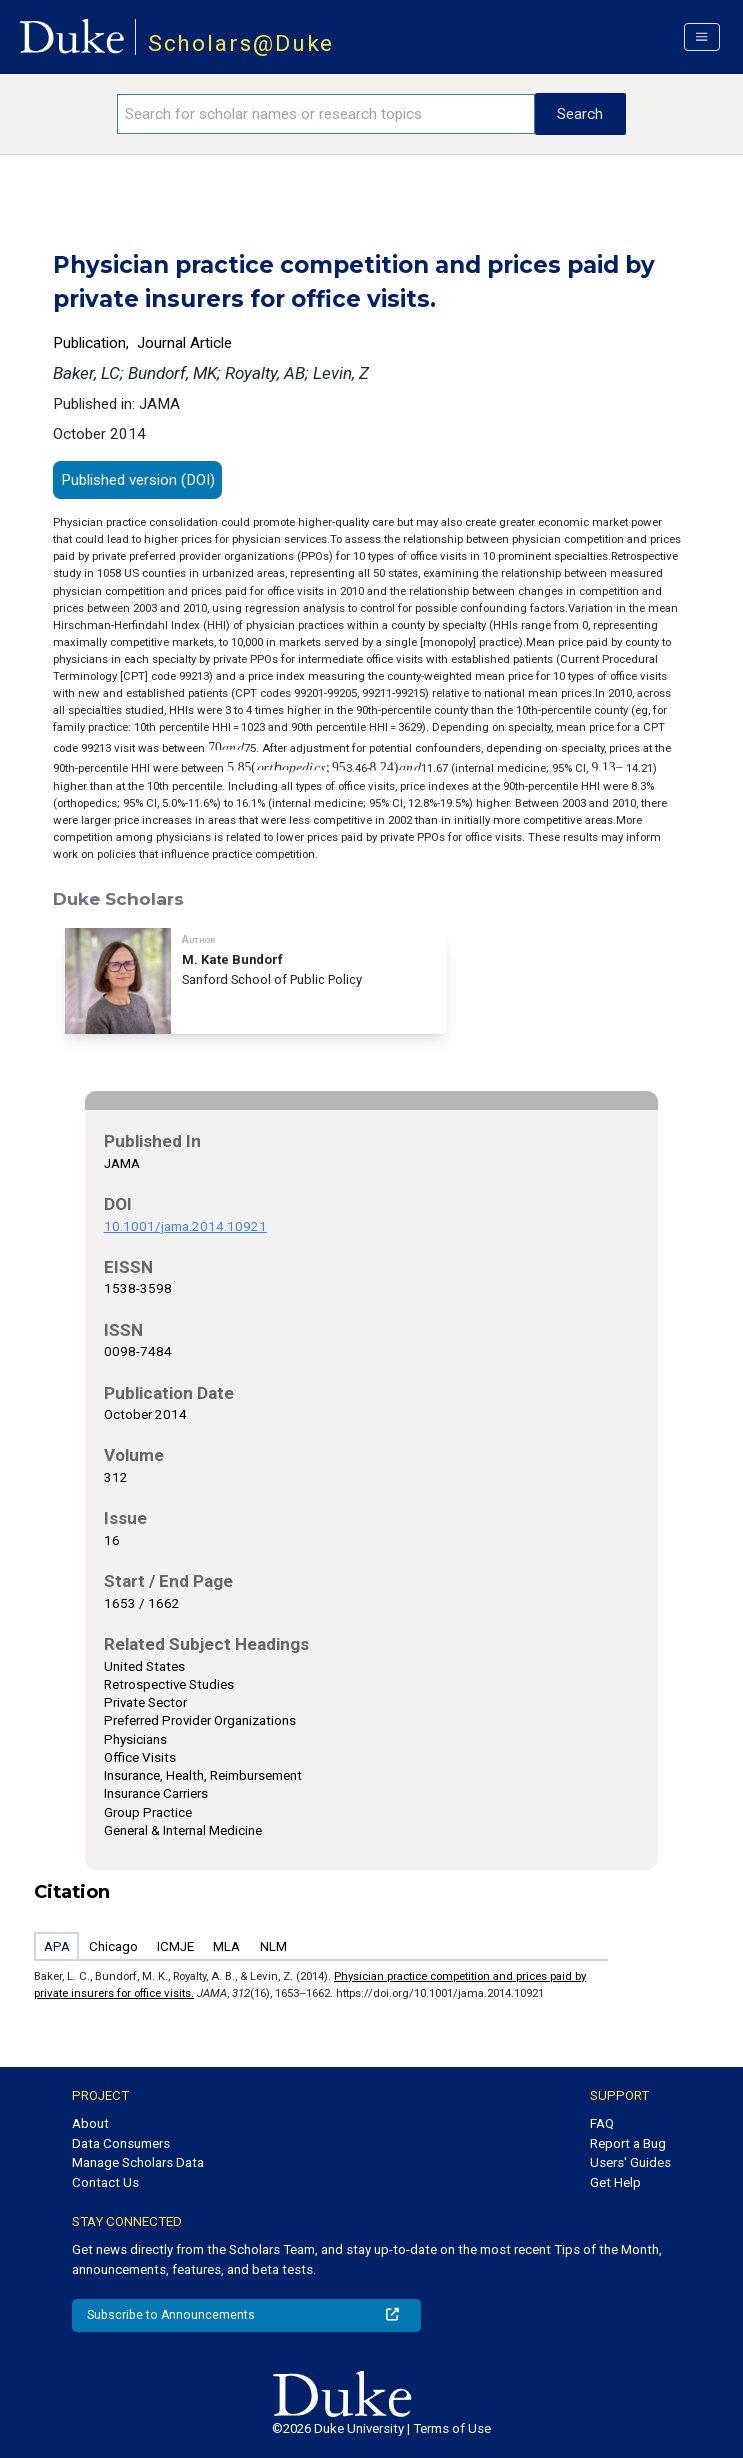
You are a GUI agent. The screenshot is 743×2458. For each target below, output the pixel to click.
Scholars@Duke (241, 43)
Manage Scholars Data (138, 2162)
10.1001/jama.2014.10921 (185, 1226)
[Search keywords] (326, 114)
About (90, 2123)
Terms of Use (452, 2428)
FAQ (602, 2123)
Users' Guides (630, 2162)
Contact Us (105, 2182)
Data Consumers (121, 2143)
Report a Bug (628, 2143)
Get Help (615, 2182)
